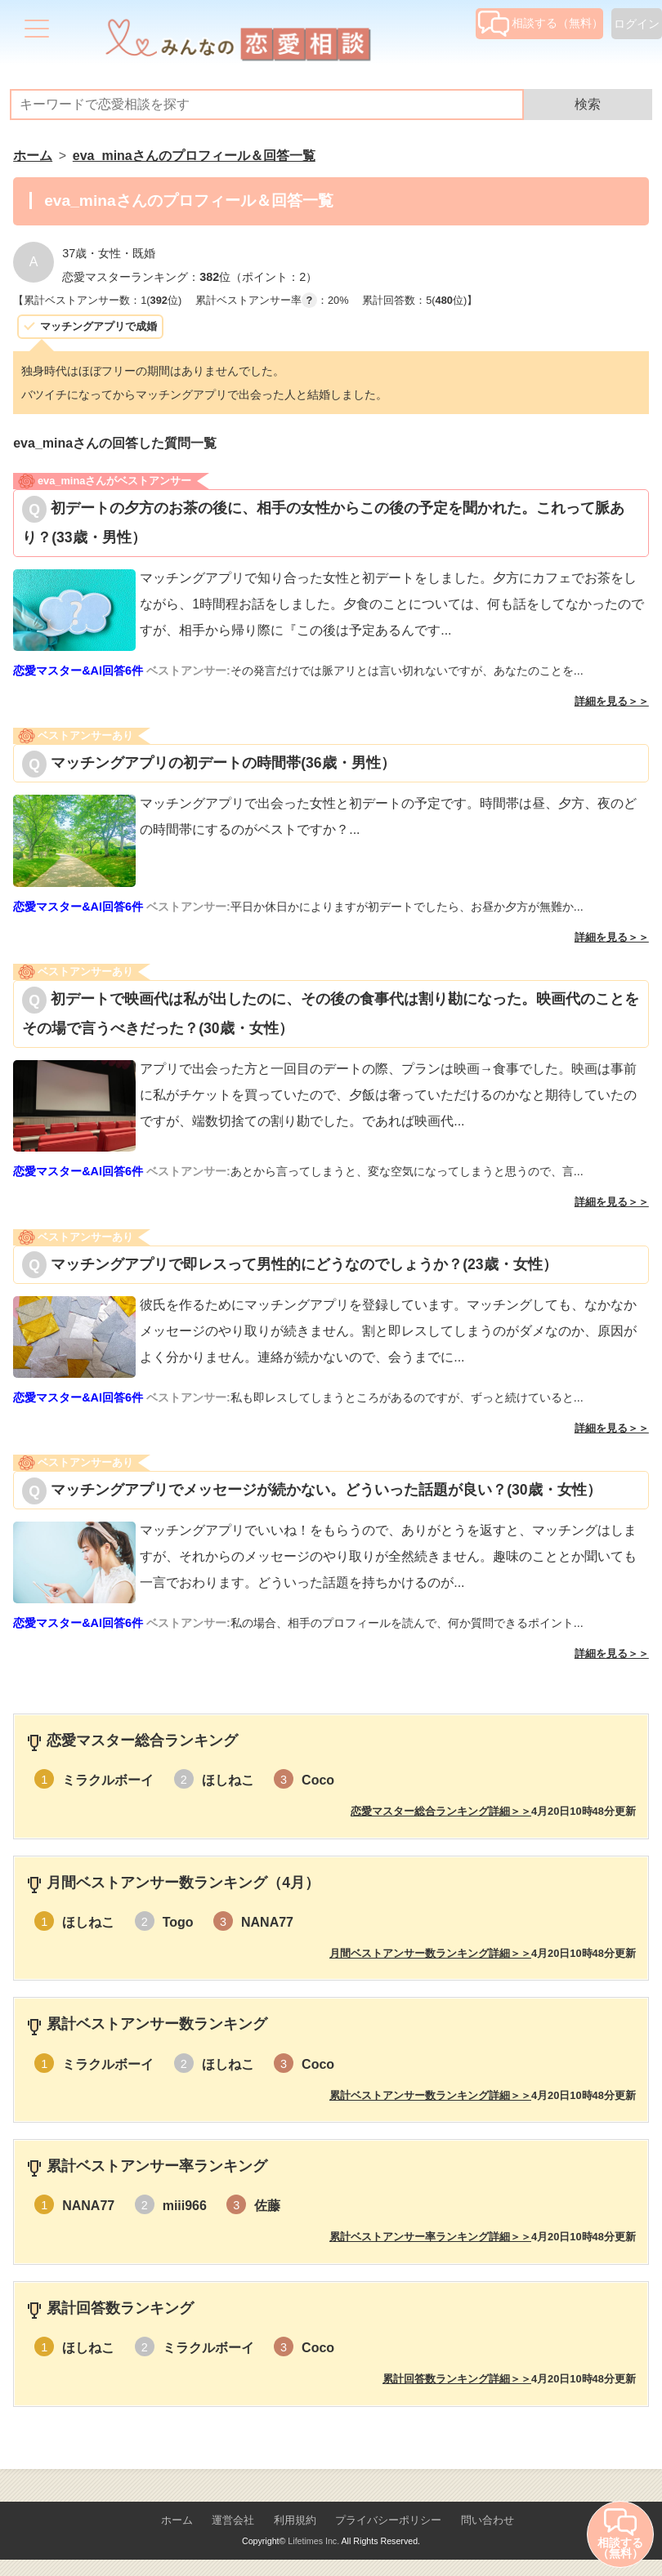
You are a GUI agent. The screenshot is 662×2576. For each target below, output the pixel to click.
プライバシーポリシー (388, 2520)
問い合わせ (487, 2520)
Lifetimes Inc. (313, 2541)
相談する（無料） (540, 22)
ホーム (177, 2520)
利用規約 (295, 2520)
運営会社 (233, 2520)
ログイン (637, 23)
